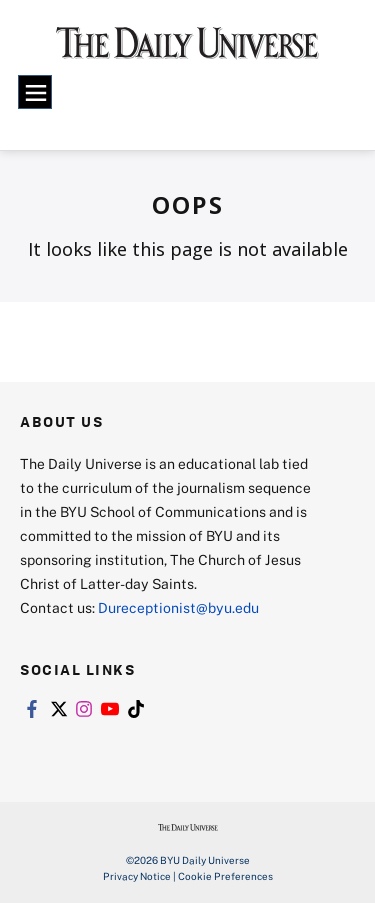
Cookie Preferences (225, 876)
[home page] (187, 50)
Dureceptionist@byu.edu (178, 607)
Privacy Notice (137, 876)
